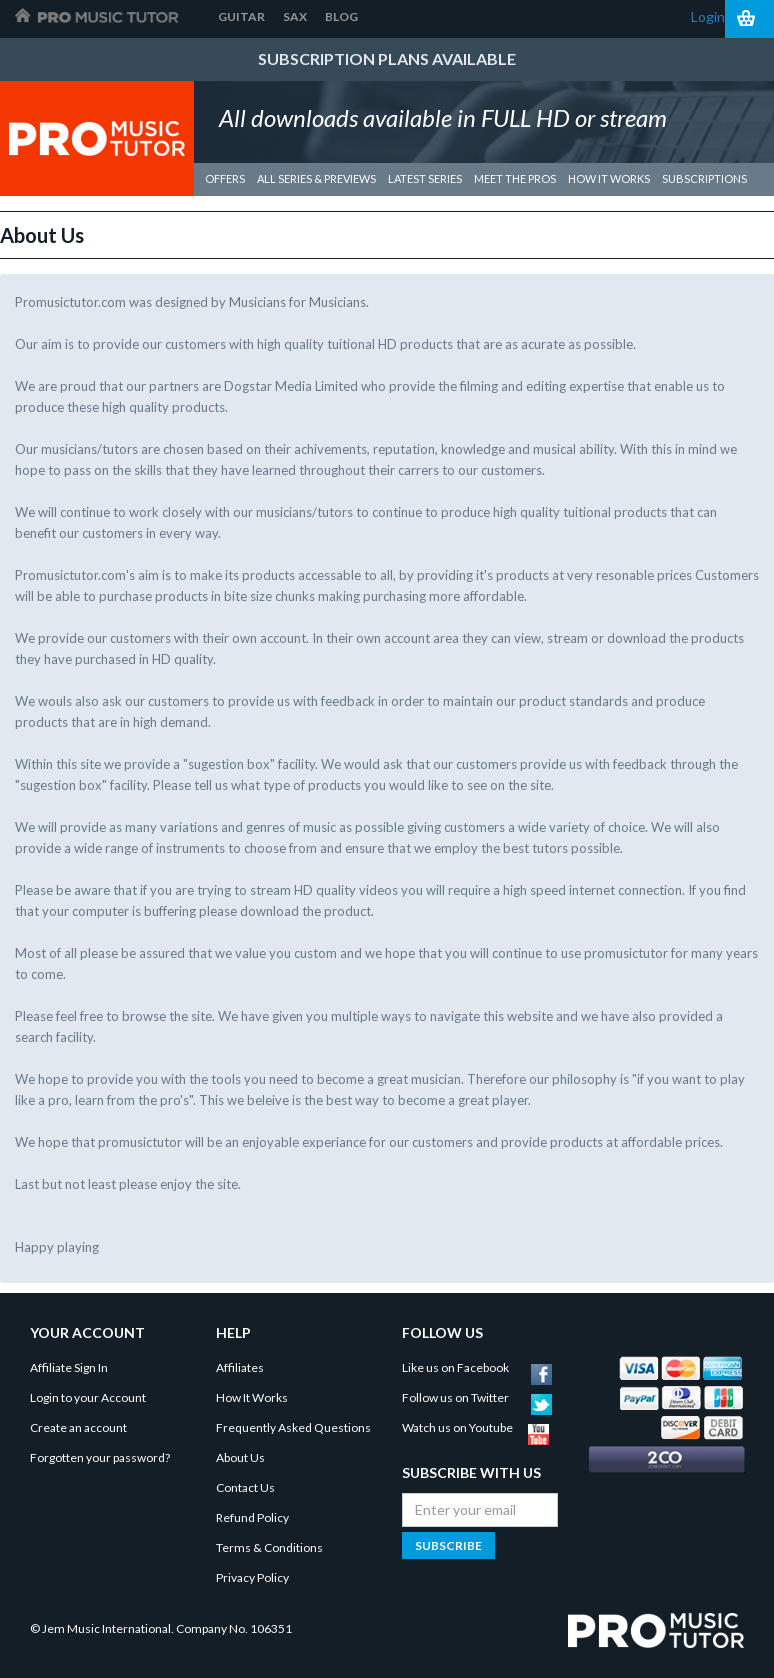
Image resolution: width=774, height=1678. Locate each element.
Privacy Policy (252, 1577)
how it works (609, 178)
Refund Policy (252, 1517)
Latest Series (425, 178)
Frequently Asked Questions (293, 1427)
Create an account (78, 1427)
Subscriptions (704, 178)
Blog (341, 16)
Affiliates (240, 1367)
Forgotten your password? (100, 1457)
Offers (225, 178)
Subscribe (448, 1545)
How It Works (252, 1397)
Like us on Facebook (477, 1367)
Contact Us (245, 1487)
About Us (240, 1457)
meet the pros (515, 178)
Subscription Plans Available (387, 58)
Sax (295, 16)
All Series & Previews (316, 178)
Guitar (241, 16)
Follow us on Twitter (477, 1397)
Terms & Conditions (269, 1547)
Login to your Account (88, 1397)
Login (708, 16)
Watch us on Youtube (475, 1427)
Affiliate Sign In (69, 1367)
